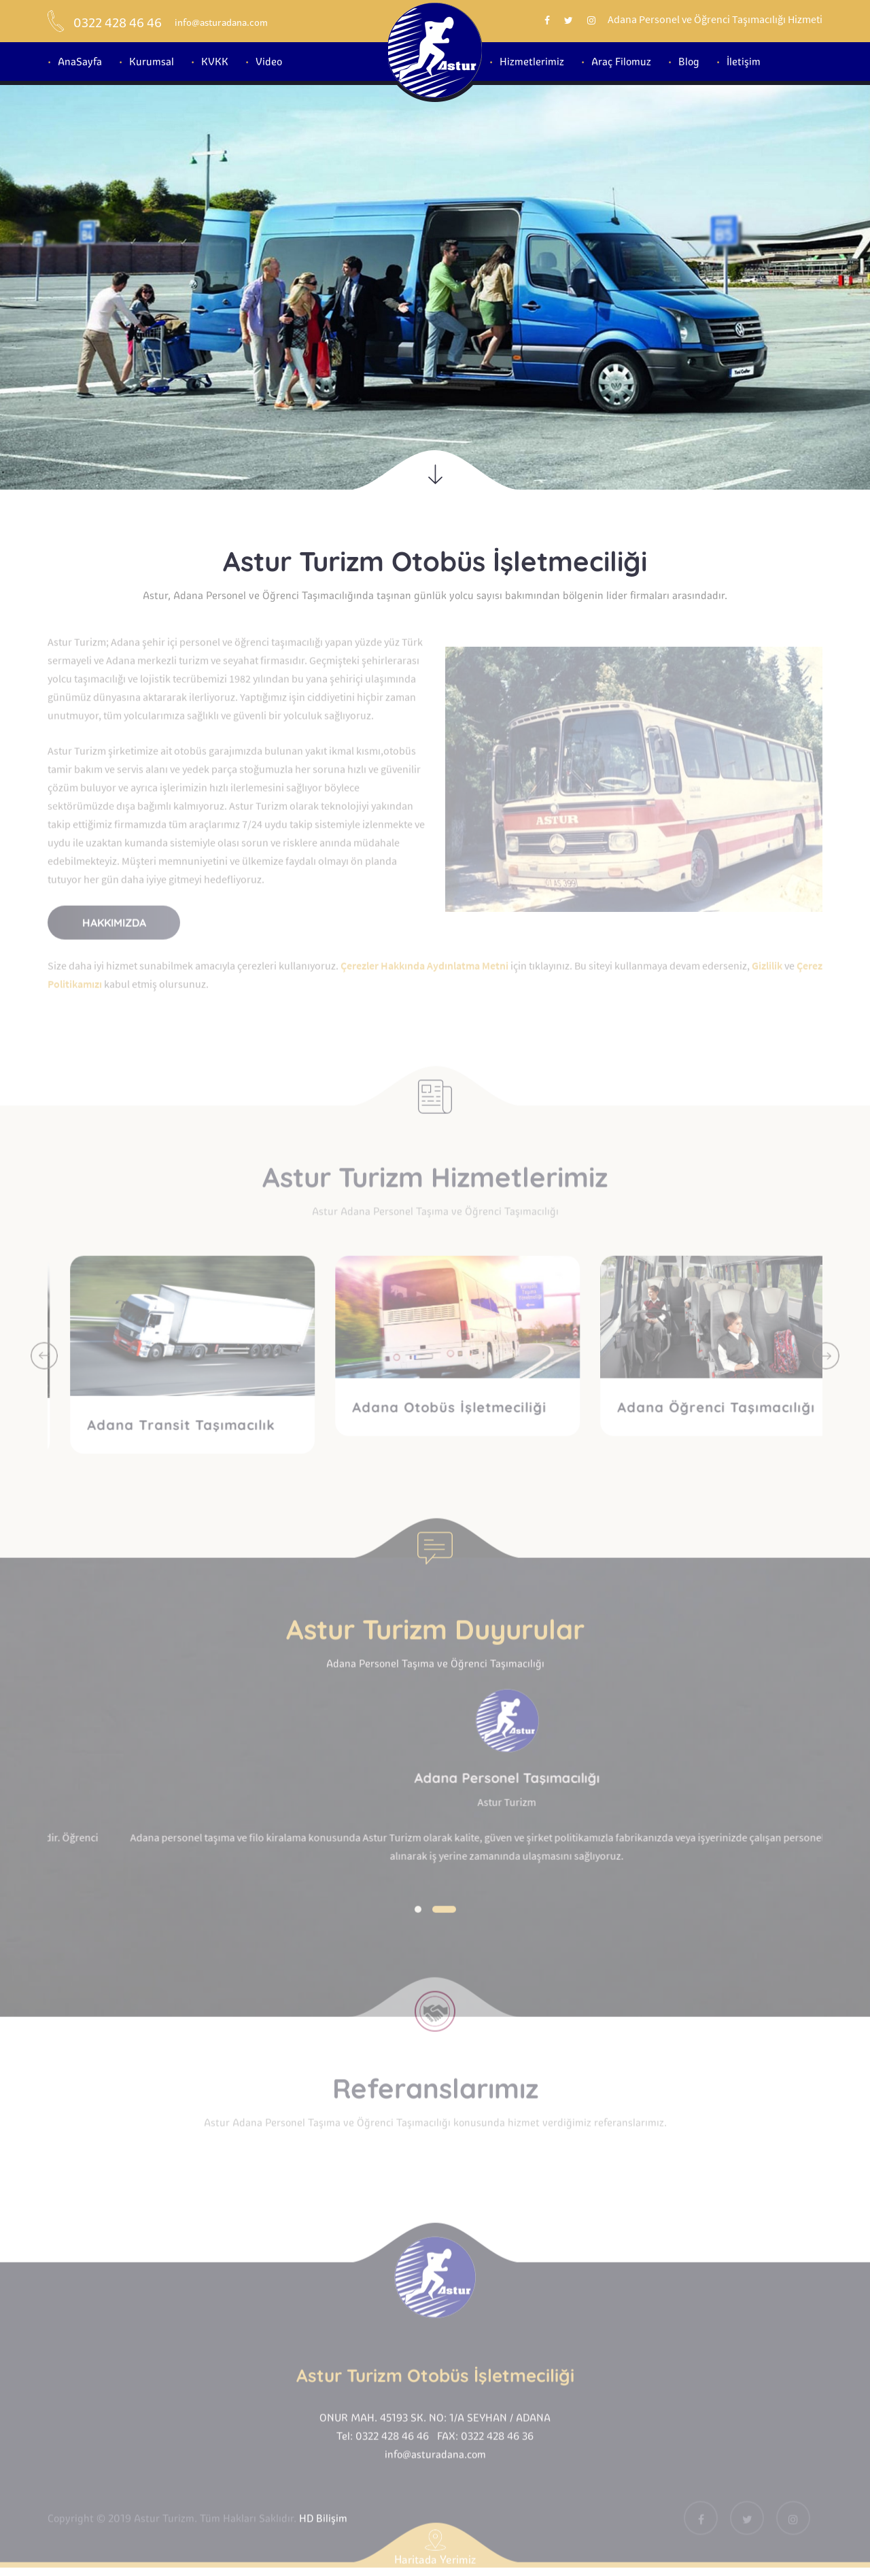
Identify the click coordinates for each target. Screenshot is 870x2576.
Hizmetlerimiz (532, 61)
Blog (688, 61)
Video (269, 61)
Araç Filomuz (621, 61)
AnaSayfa (80, 61)
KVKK (214, 61)
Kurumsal (151, 61)
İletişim (744, 61)
